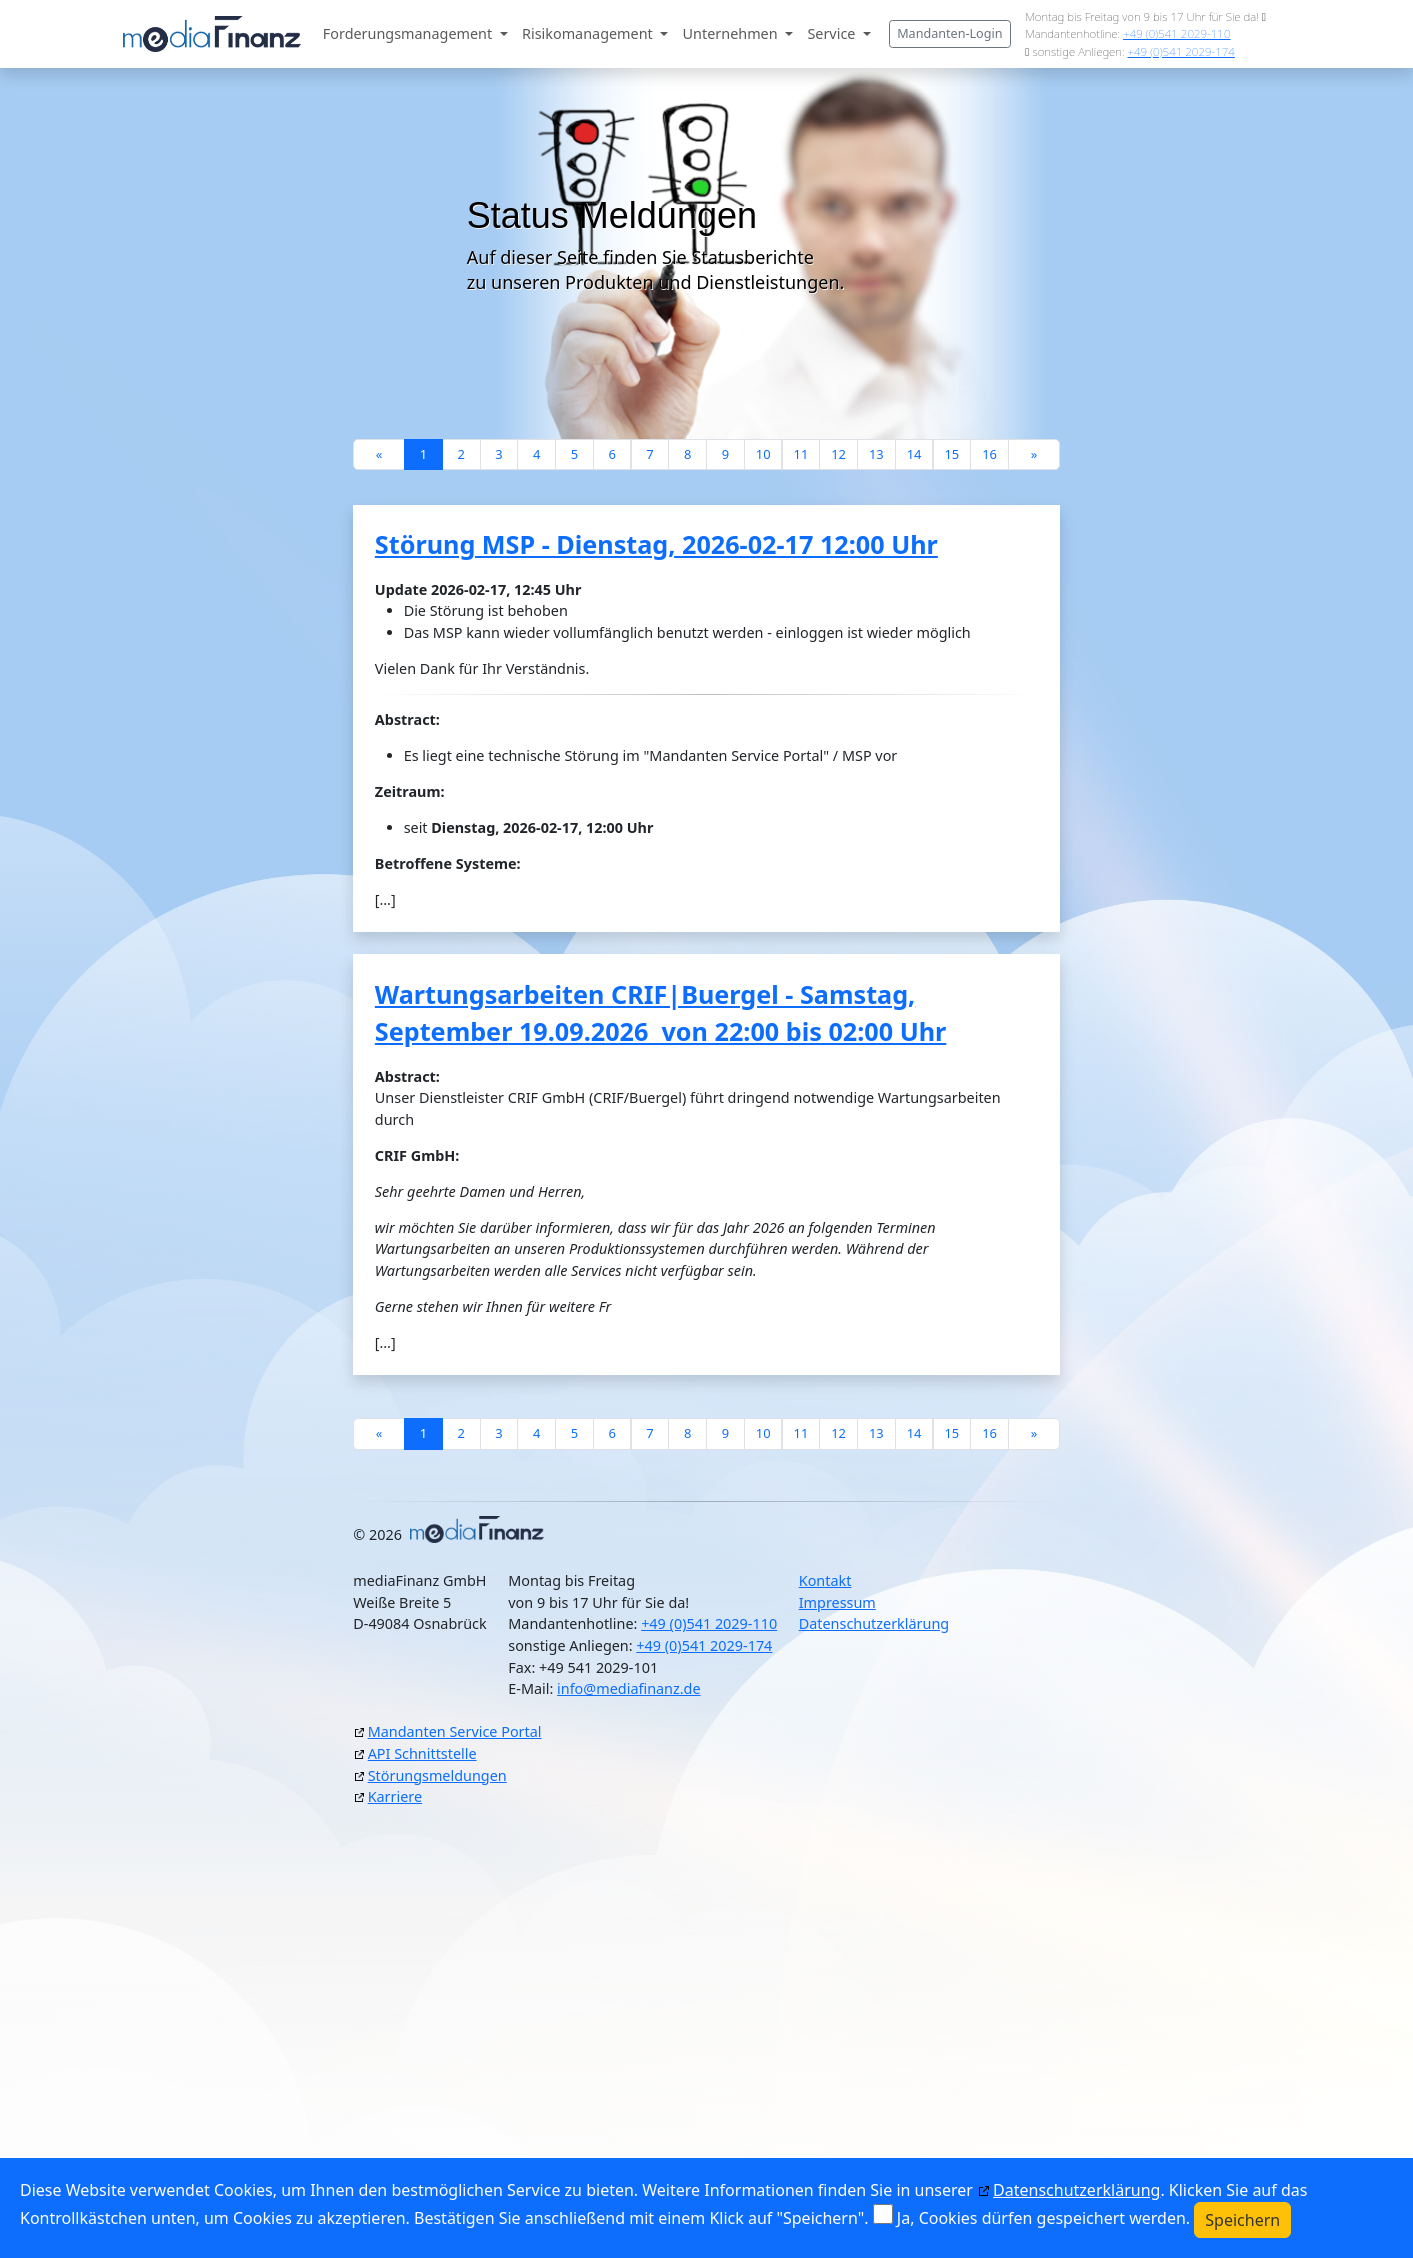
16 (989, 454)
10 (763, 454)
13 (876, 454)
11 (800, 454)
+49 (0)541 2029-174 (1180, 51)
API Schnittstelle (422, 1753)
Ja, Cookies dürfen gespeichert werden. (1043, 2218)
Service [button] (833, 33)
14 (914, 454)
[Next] (1034, 454)
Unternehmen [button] (732, 33)
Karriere (395, 1796)
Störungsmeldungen (437, 1775)
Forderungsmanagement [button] (409, 33)
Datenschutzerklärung (874, 1623)
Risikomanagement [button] (589, 33)
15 (951, 454)
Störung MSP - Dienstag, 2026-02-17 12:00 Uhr (656, 544)
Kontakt (825, 1580)
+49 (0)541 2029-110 (1176, 33)
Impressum (837, 1602)
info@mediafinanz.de (629, 1688)
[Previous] (379, 454)
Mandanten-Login (949, 33)
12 (838, 454)
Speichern (1242, 2220)
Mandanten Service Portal (455, 1731)
